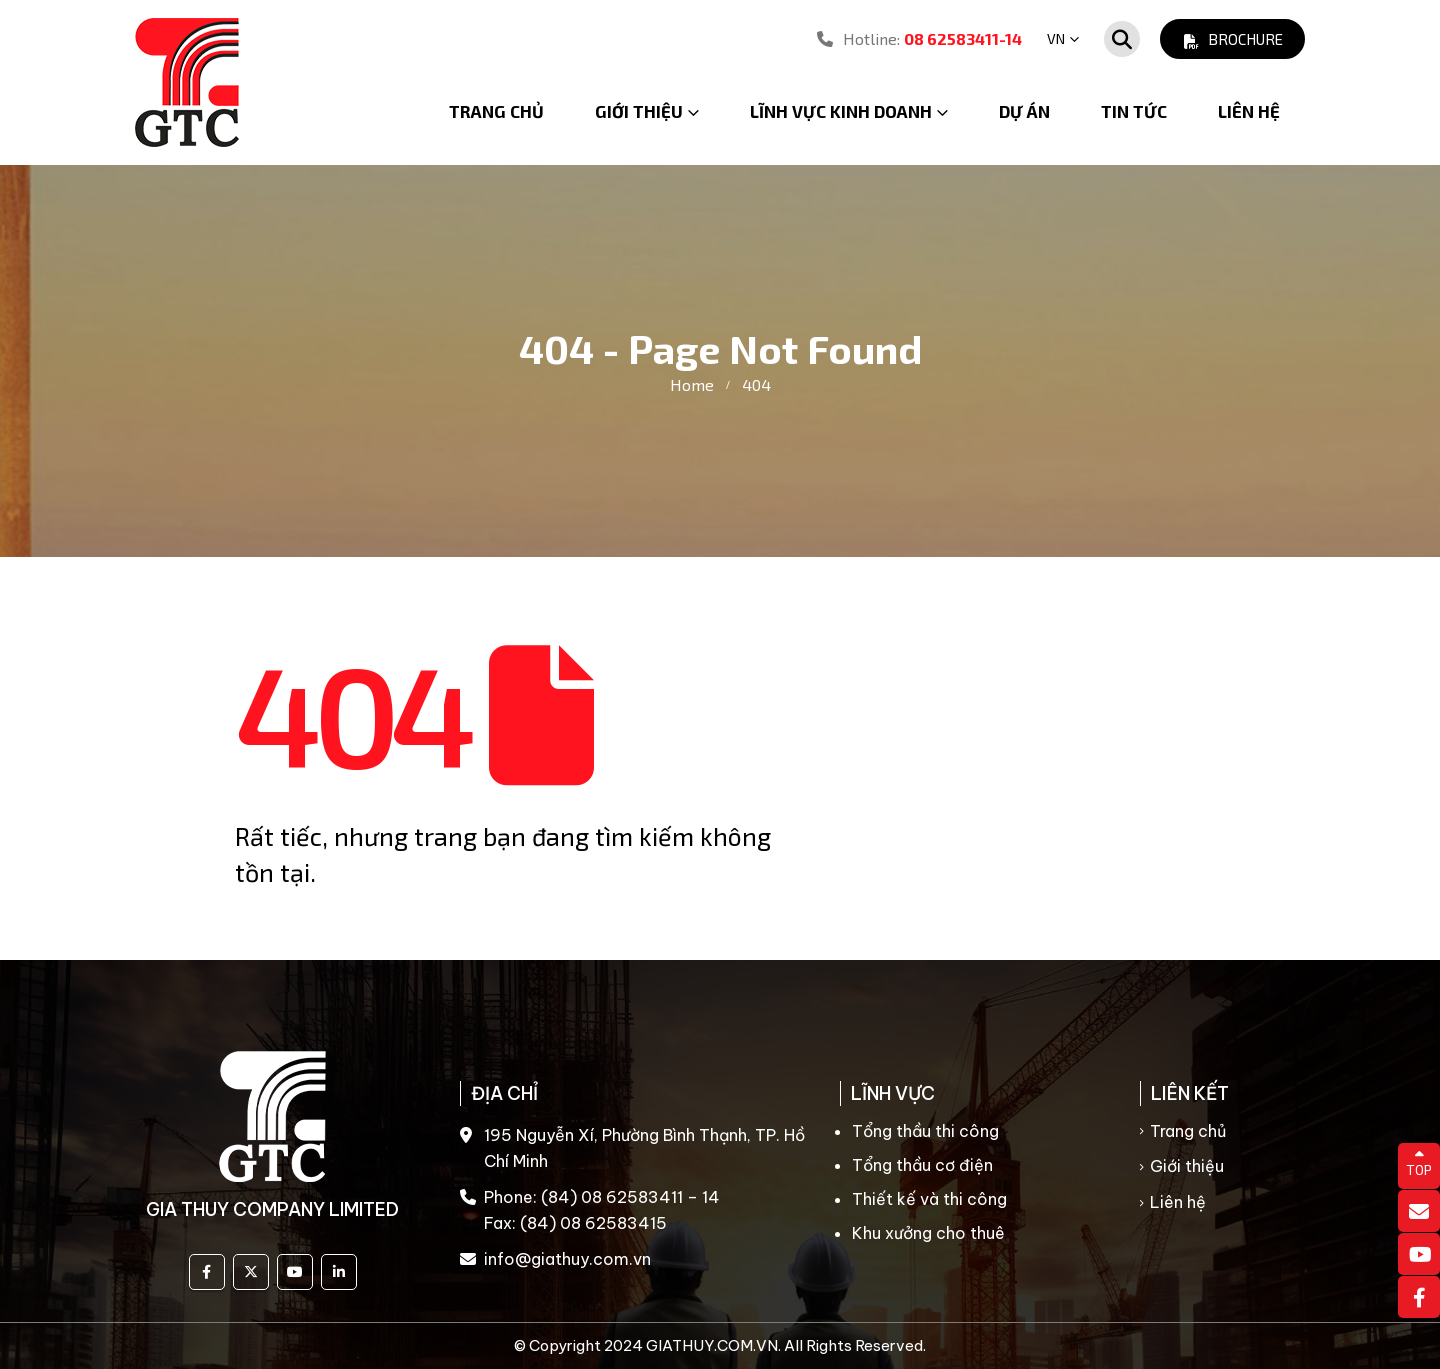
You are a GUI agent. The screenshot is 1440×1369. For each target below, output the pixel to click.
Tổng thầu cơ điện (922, 1165)
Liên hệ (1249, 111)
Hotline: (919, 38)
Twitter (251, 1272)
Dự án (1024, 111)
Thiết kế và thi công (929, 1199)
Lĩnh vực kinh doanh (841, 111)
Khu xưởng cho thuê (928, 1233)
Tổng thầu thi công (925, 1131)
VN (1056, 38)
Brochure (1232, 39)
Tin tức (1134, 111)
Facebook (207, 1272)
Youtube (295, 1272)
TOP (1419, 1163)
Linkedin (339, 1272)
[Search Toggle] (1122, 39)
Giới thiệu (1187, 1166)
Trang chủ (496, 111)
